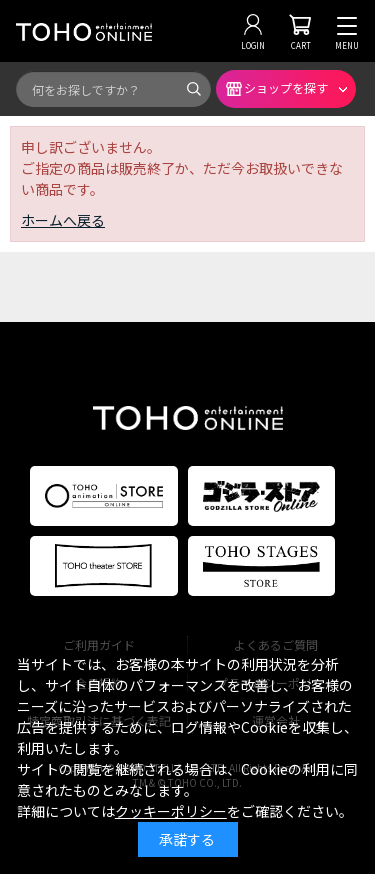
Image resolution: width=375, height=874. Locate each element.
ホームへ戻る (63, 220)
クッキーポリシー (171, 811)
